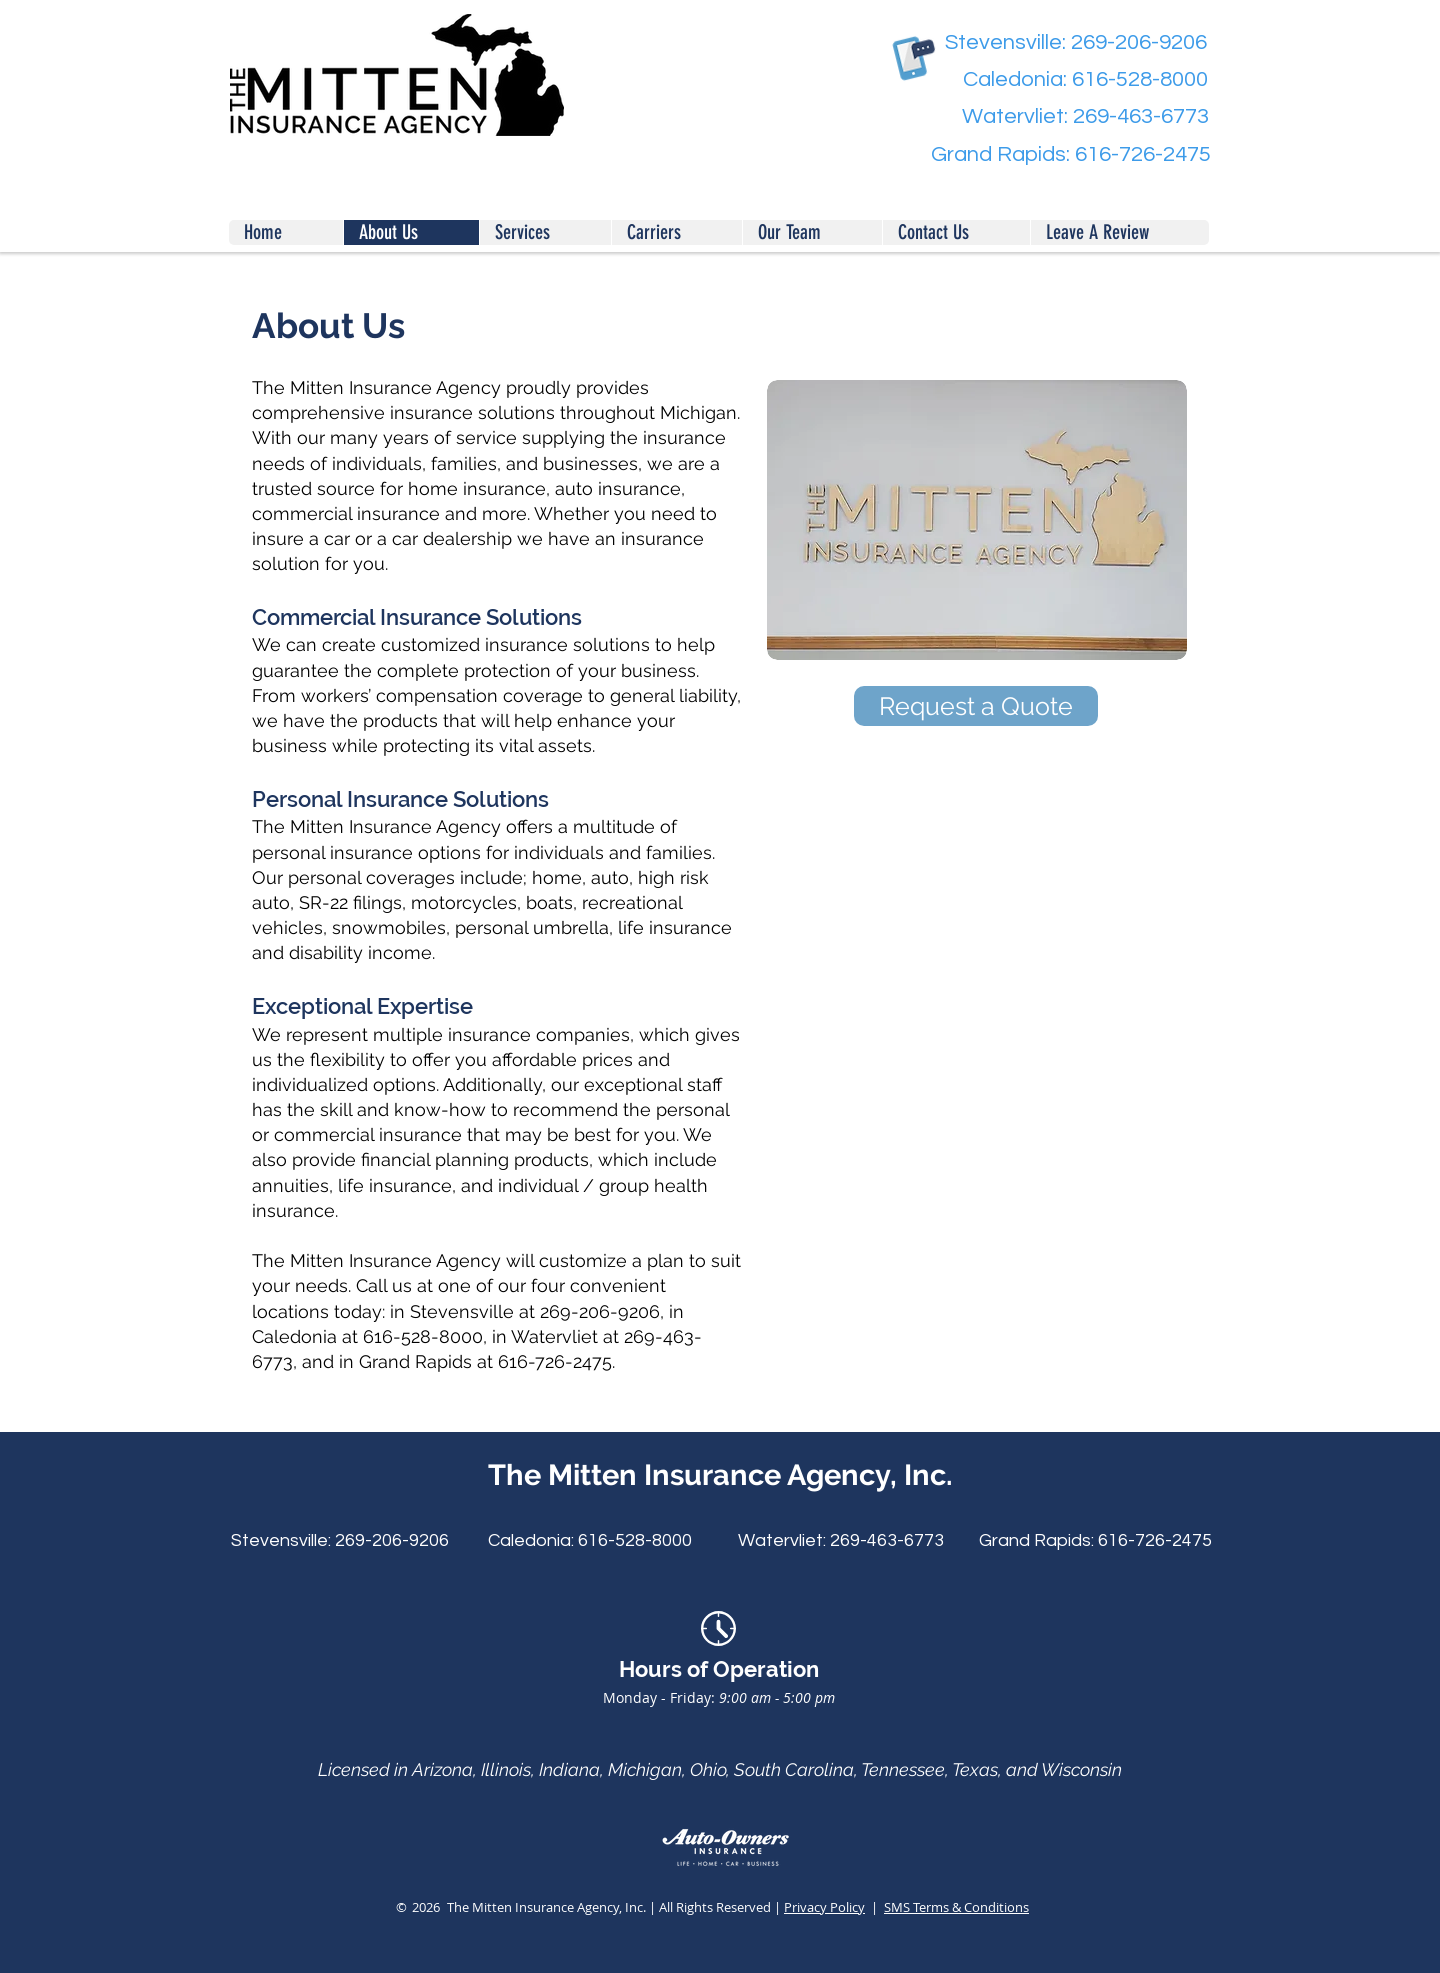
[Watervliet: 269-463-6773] (1071, 117)
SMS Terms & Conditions (956, 1907)
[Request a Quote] (976, 706)
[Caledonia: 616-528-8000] (1070, 80)
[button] (1119, 232)
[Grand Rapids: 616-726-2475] (1071, 155)
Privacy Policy (824, 1907)
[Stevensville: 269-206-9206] (1069, 43)
